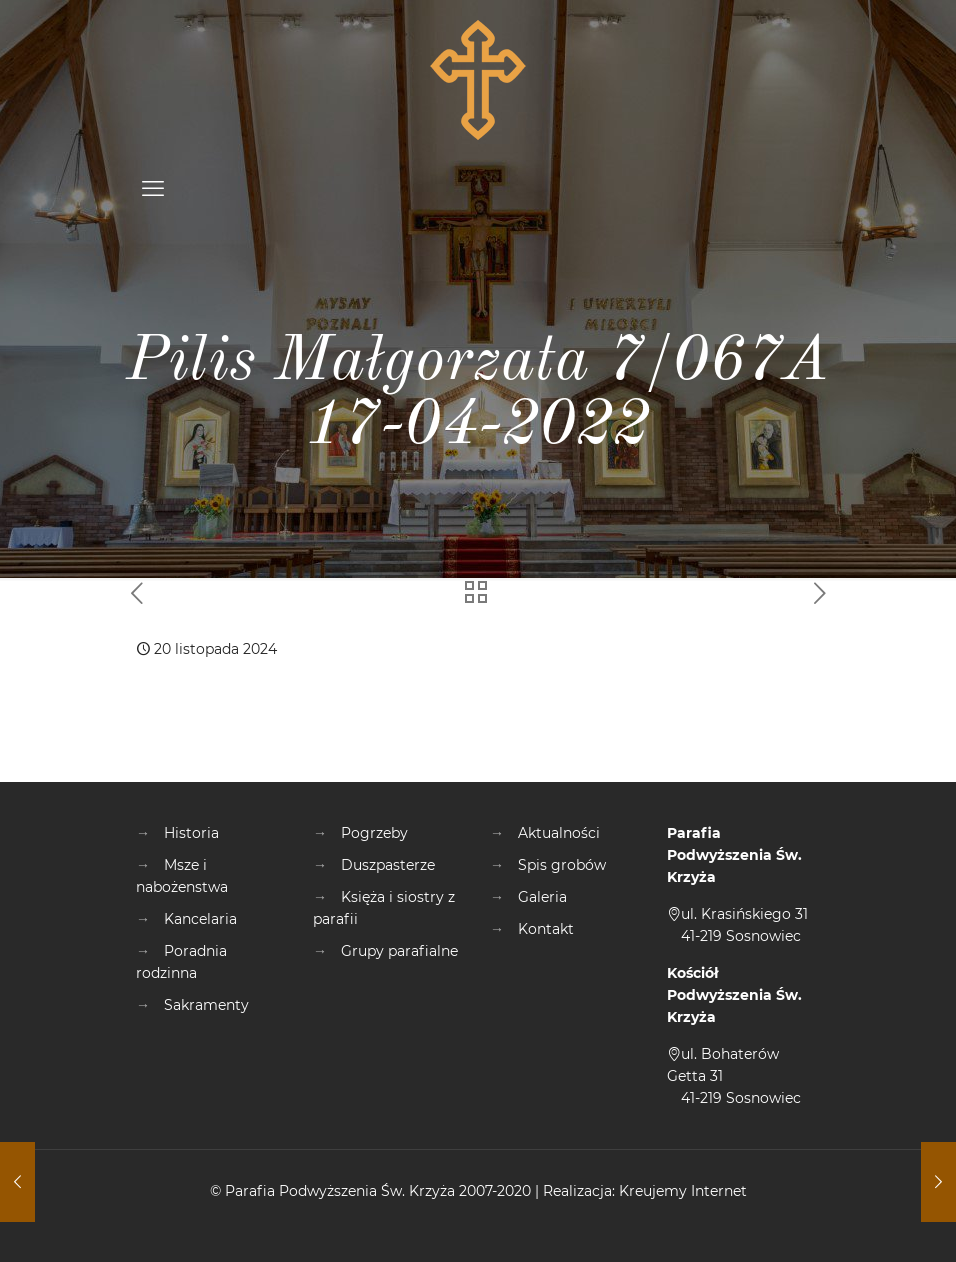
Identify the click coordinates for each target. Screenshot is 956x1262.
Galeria (542, 897)
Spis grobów (562, 865)
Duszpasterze (388, 865)
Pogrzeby (374, 833)
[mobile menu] (153, 189)
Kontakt (546, 929)
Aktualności (559, 833)
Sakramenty (206, 1005)
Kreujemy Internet (683, 1191)
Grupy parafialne (399, 951)
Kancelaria (200, 919)
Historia (191, 833)
